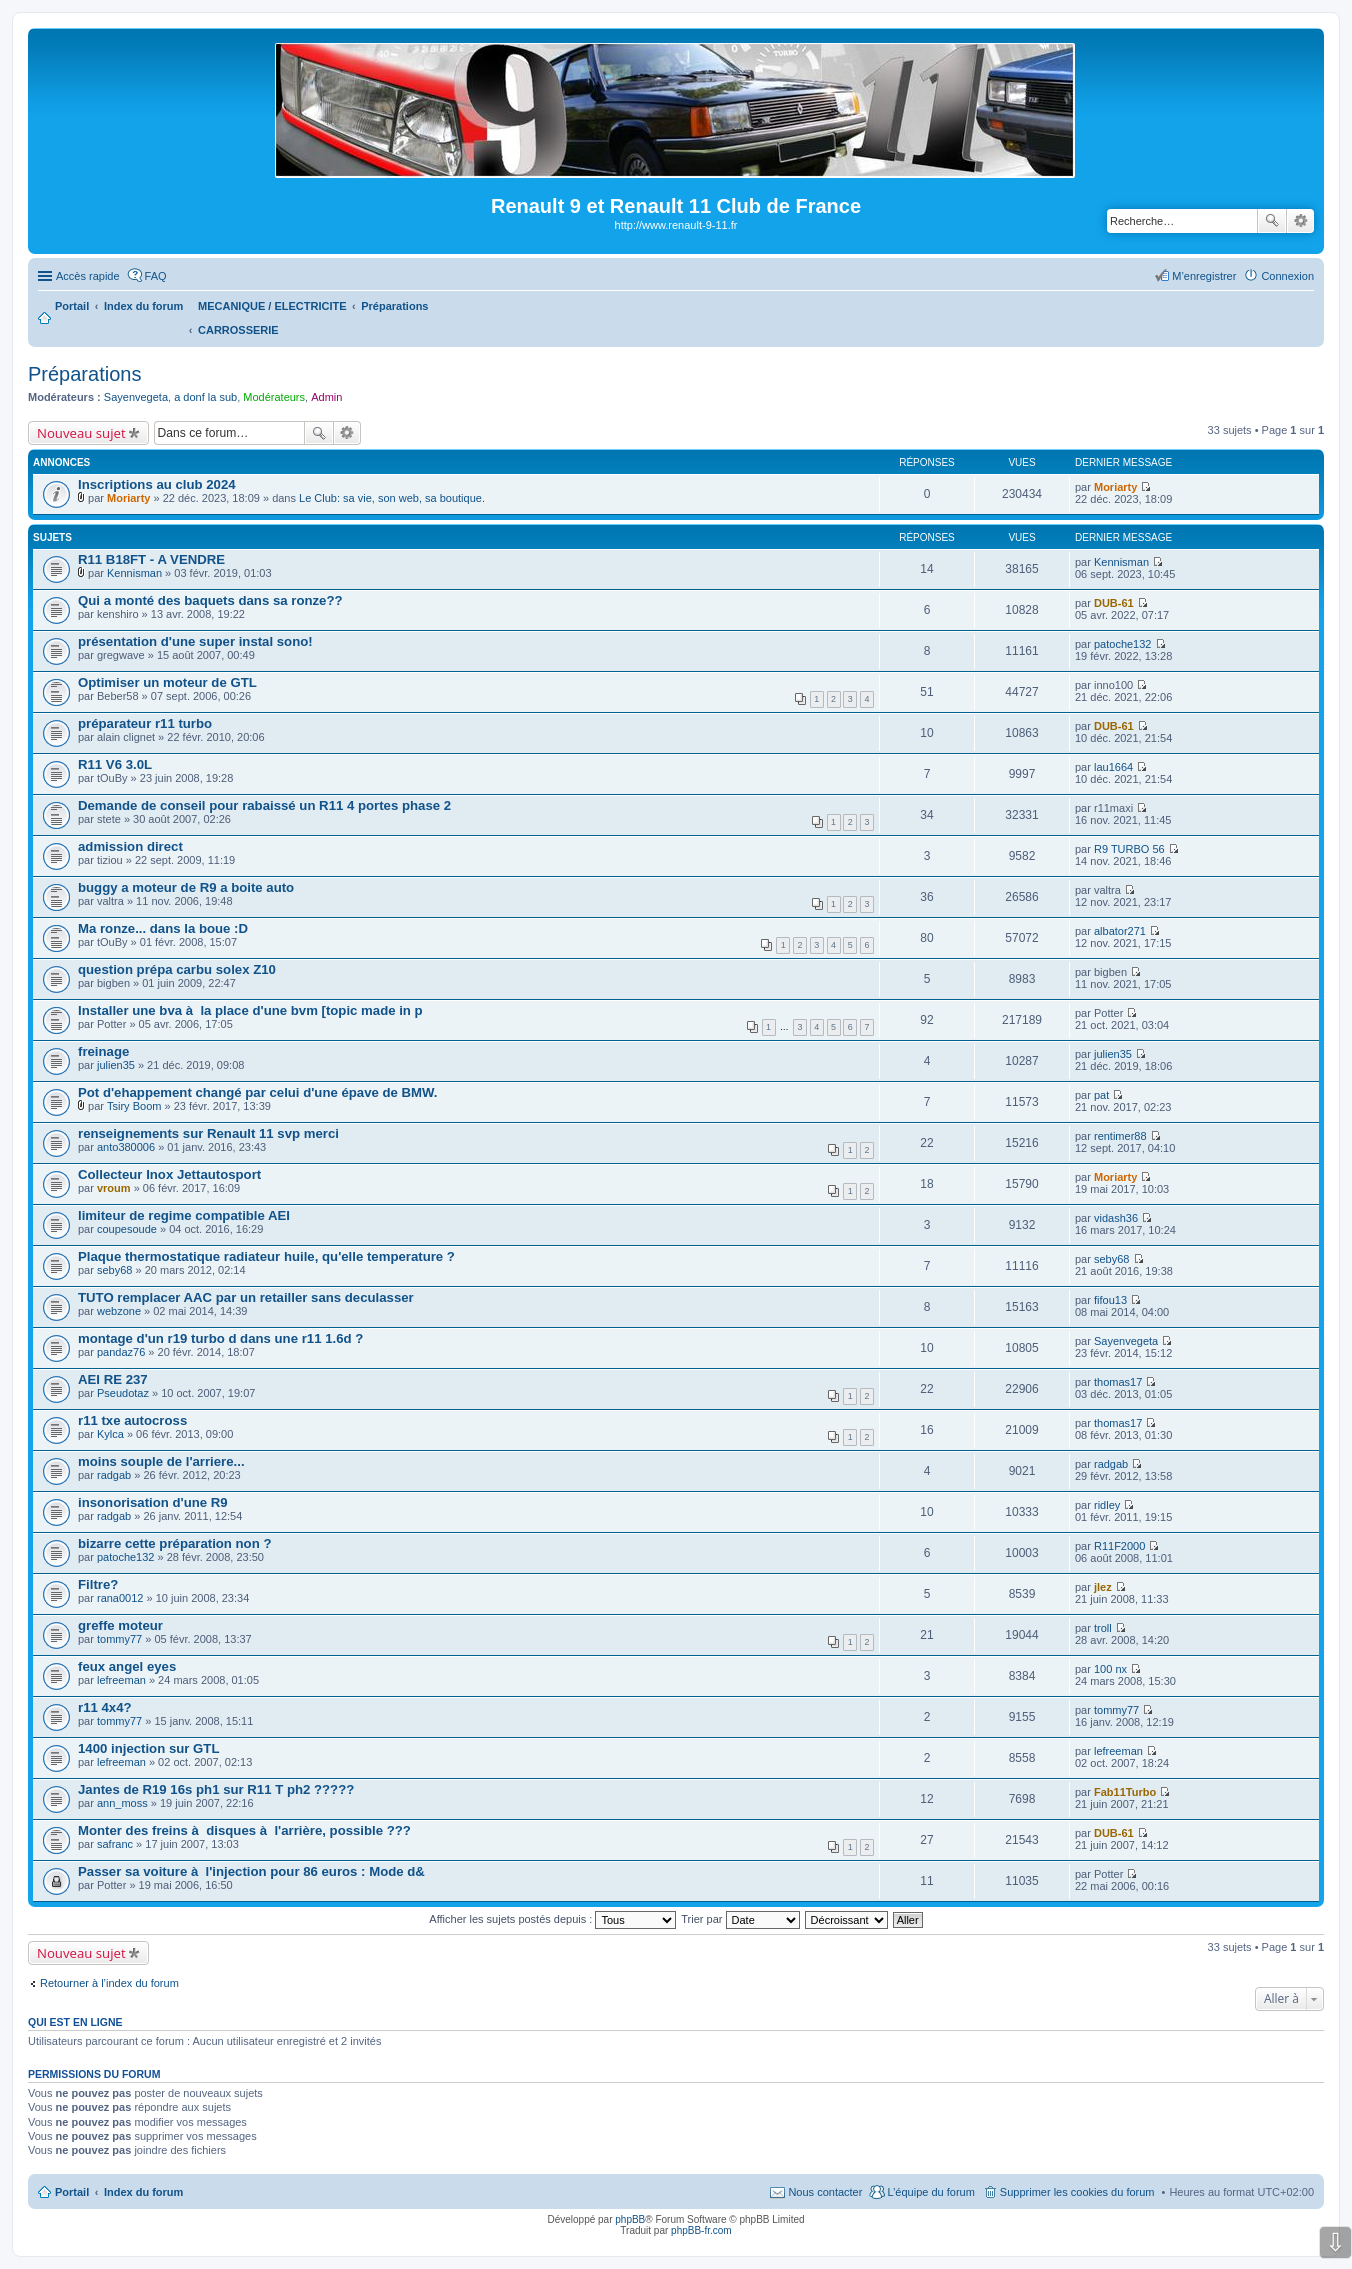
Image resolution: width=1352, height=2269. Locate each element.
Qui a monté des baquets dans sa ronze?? (210, 600)
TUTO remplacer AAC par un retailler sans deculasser (246, 1297)
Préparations (84, 374)
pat (1101, 1095)
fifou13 (1110, 1300)
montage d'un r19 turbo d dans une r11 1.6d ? (220, 1338)
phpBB (630, 2219)
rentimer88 (1120, 1136)
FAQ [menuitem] (156, 276)
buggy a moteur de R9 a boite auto (186, 887)
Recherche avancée (1300, 221)
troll (1103, 1628)
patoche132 (1123, 644)
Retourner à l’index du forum (109, 1983)
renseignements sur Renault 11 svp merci (208, 1133)
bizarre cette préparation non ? (174, 1543)
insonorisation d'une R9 (153, 1502)
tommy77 (119, 1639)
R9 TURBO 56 (1129, 849)
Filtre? (98, 1584)
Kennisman (134, 573)
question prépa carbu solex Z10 (177, 969)
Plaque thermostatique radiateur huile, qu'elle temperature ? (266, 1256)
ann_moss (122, 1803)
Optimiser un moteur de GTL (167, 682)
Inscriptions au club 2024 (157, 484)
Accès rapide (88, 276)
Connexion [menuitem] (1287, 276)
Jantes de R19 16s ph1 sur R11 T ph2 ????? (216, 1789)
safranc (115, 1844)
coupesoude (127, 1229)
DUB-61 (1114, 603)
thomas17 (1118, 1382)
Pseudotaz (123, 1393)
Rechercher (1272, 221)
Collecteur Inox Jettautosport (169, 1174)
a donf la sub (205, 397)
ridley (1107, 1505)
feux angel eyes (127, 1666)
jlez (1103, 1587)
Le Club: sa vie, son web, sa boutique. (392, 498)
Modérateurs (274, 397)
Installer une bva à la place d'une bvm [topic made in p (250, 1010)
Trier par (740, 1919)
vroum (114, 1188)
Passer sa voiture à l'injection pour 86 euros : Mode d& (251, 1871)
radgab (114, 1475)
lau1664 (1113, 767)
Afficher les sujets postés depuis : (552, 1919)
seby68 (114, 1270)
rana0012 (120, 1598)
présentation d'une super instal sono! (195, 641)
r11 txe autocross (132, 1420)
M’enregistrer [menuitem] (1204, 276)
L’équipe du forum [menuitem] (930, 2192)
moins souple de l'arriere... (161, 1461)
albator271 (1120, 931)
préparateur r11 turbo (145, 723)
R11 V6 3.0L (115, 764)
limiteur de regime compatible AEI (184, 1215)
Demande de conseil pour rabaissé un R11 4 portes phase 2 (264, 805)
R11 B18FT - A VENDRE (151, 559)
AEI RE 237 (113, 1379)
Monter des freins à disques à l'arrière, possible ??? (244, 1830)
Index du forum (143, 2192)
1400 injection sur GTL (148, 1748)
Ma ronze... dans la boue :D (163, 928)
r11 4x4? (105, 1707)
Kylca (110, 1434)
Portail (72, 306)
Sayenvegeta (136, 397)
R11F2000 (1119, 1546)
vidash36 (1116, 1218)
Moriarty (128, 498)
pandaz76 (121, 1352)
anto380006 (126, 1147)
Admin (326, 397)
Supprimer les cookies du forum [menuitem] (1077, 2192)
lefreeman (121, 1680)
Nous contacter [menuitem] (825, 2192)
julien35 (116, 1065)
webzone (119, 1311)
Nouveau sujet (81, 433)
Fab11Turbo (1125, 1792)
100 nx (1110, 1669)
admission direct (130, 846)
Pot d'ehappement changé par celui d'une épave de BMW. (257, 1092)
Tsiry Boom (134, 1106)
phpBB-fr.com (701, 2230)
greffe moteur (120, 1625)
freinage (103, 1051)
